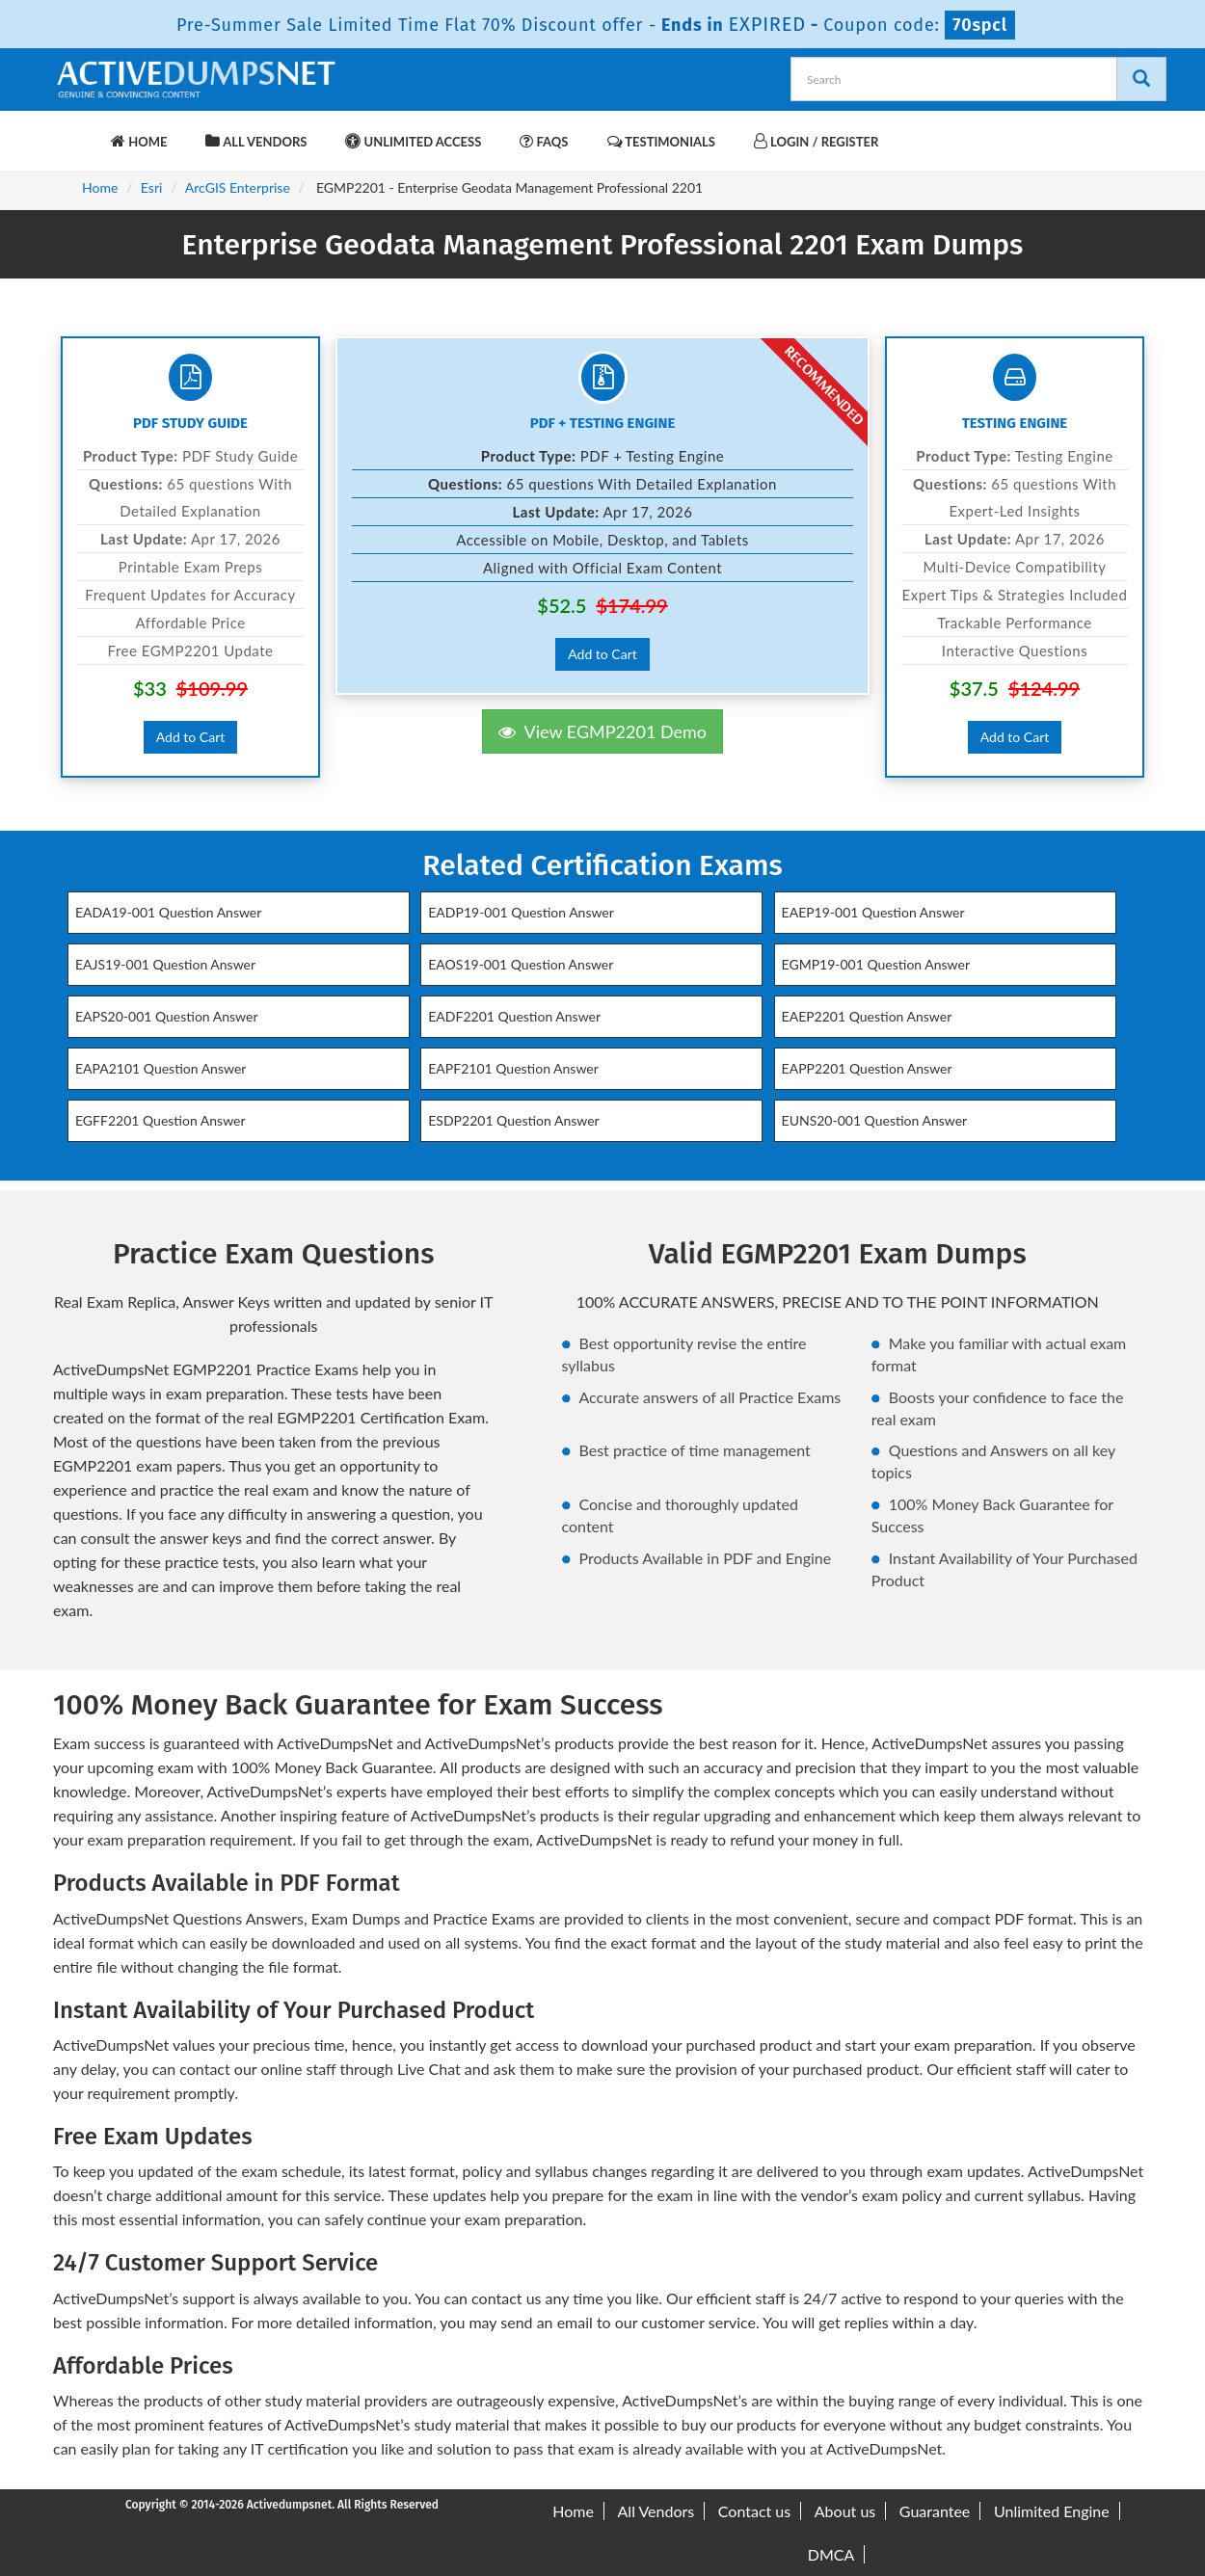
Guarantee (934, 2511)
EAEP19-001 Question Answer (873, 912)
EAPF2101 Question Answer (513, 1068)
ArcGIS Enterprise (237, 187)
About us (845, 2511)
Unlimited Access (413, 141)
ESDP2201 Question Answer (513, 1120)
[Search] (1141, 79)
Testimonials (661, 141)
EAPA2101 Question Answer (160, 1068)
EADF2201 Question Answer (514, 1016)
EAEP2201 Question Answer (867, 1016)
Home (139, 141)
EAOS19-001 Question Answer (520, 964)
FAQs (544, 141)
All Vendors (256, 141)
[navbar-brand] (77, 132)
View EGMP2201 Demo (602, 731)
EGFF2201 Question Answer (160, 1120)
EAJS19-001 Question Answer (165, 964)
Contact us (754, 2511)
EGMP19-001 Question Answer (876, 964)
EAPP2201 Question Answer (867, 1068)
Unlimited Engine (1052, 2511)
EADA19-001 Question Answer (168, 912)
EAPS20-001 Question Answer (166, 1016)
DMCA (831, 2554)
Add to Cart (191, 737)
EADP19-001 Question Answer (521, 912)
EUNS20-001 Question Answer (875, 1120)
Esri (152, 187)
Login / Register (816, 141)
